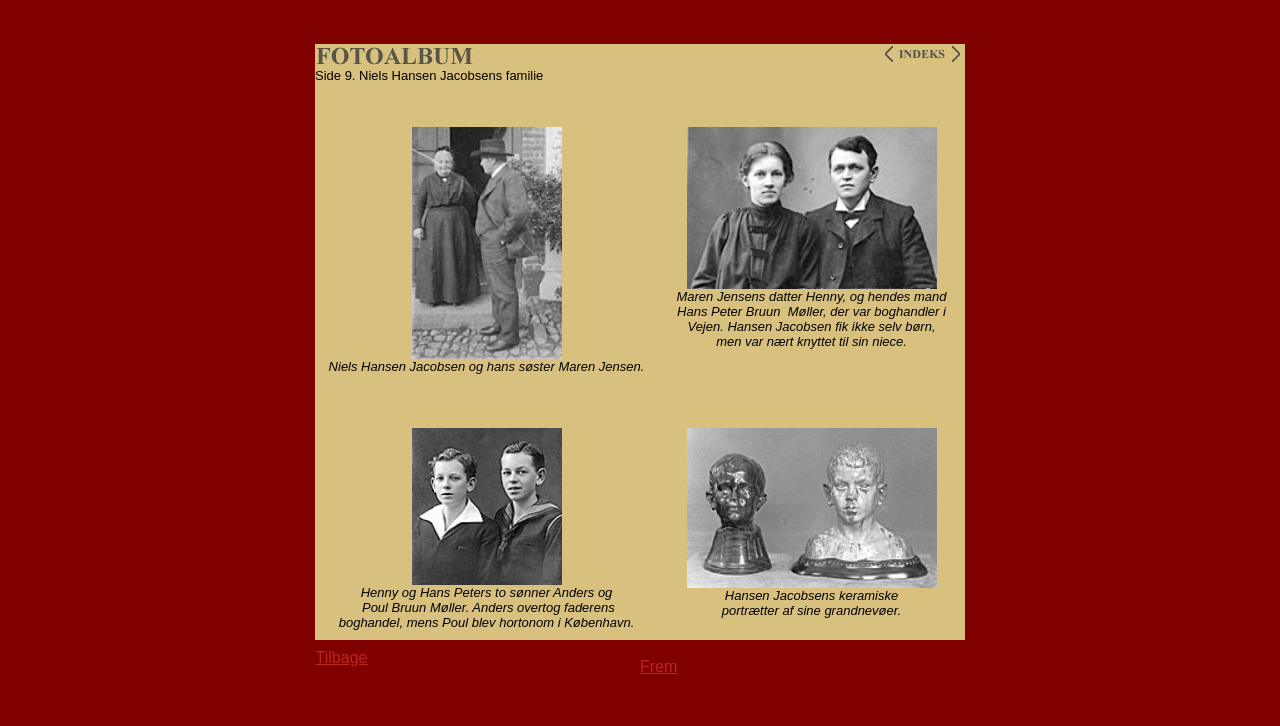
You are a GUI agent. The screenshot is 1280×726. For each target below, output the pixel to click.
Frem (658, 666)
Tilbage (342, 657)
